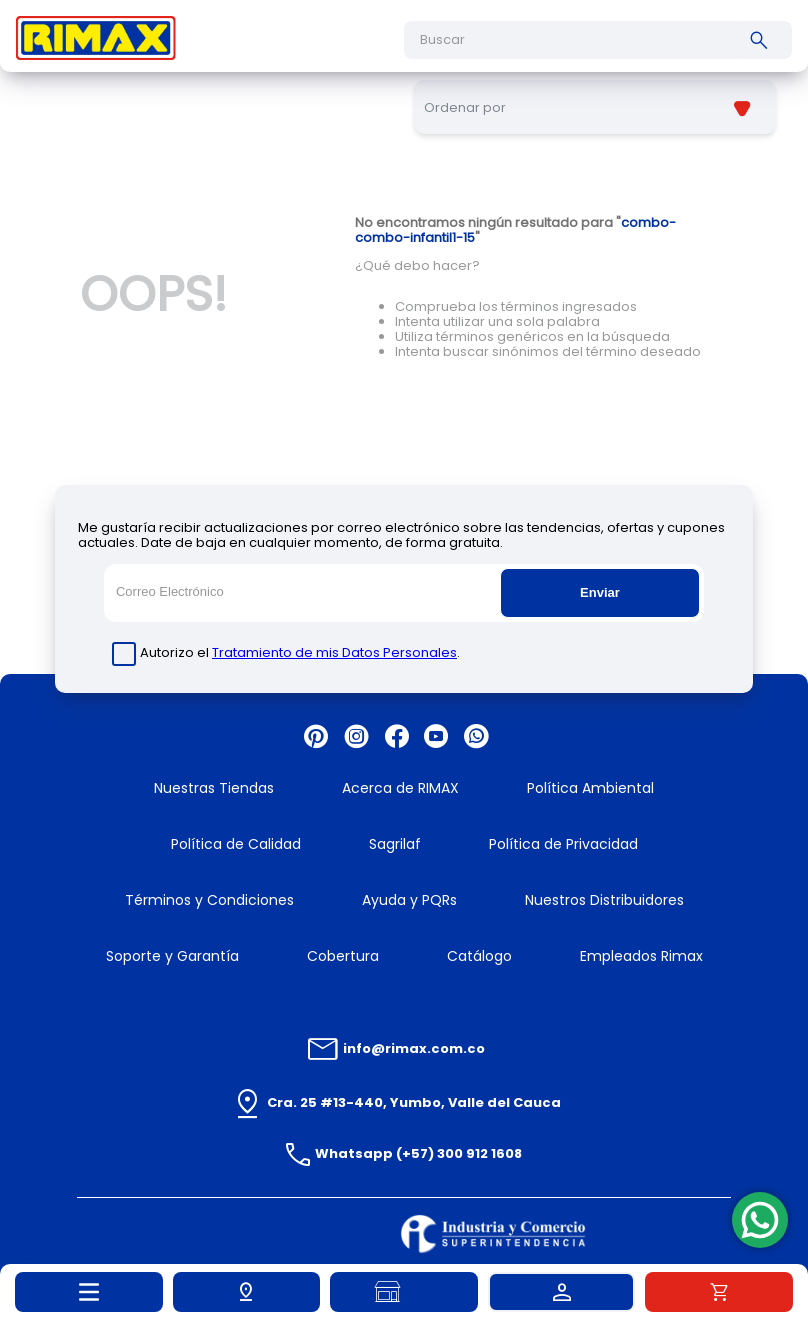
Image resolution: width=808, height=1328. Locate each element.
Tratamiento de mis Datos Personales (334, 652)
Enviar (600, 592)
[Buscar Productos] (763, 40)
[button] (247, 1292)
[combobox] (598, 40)
